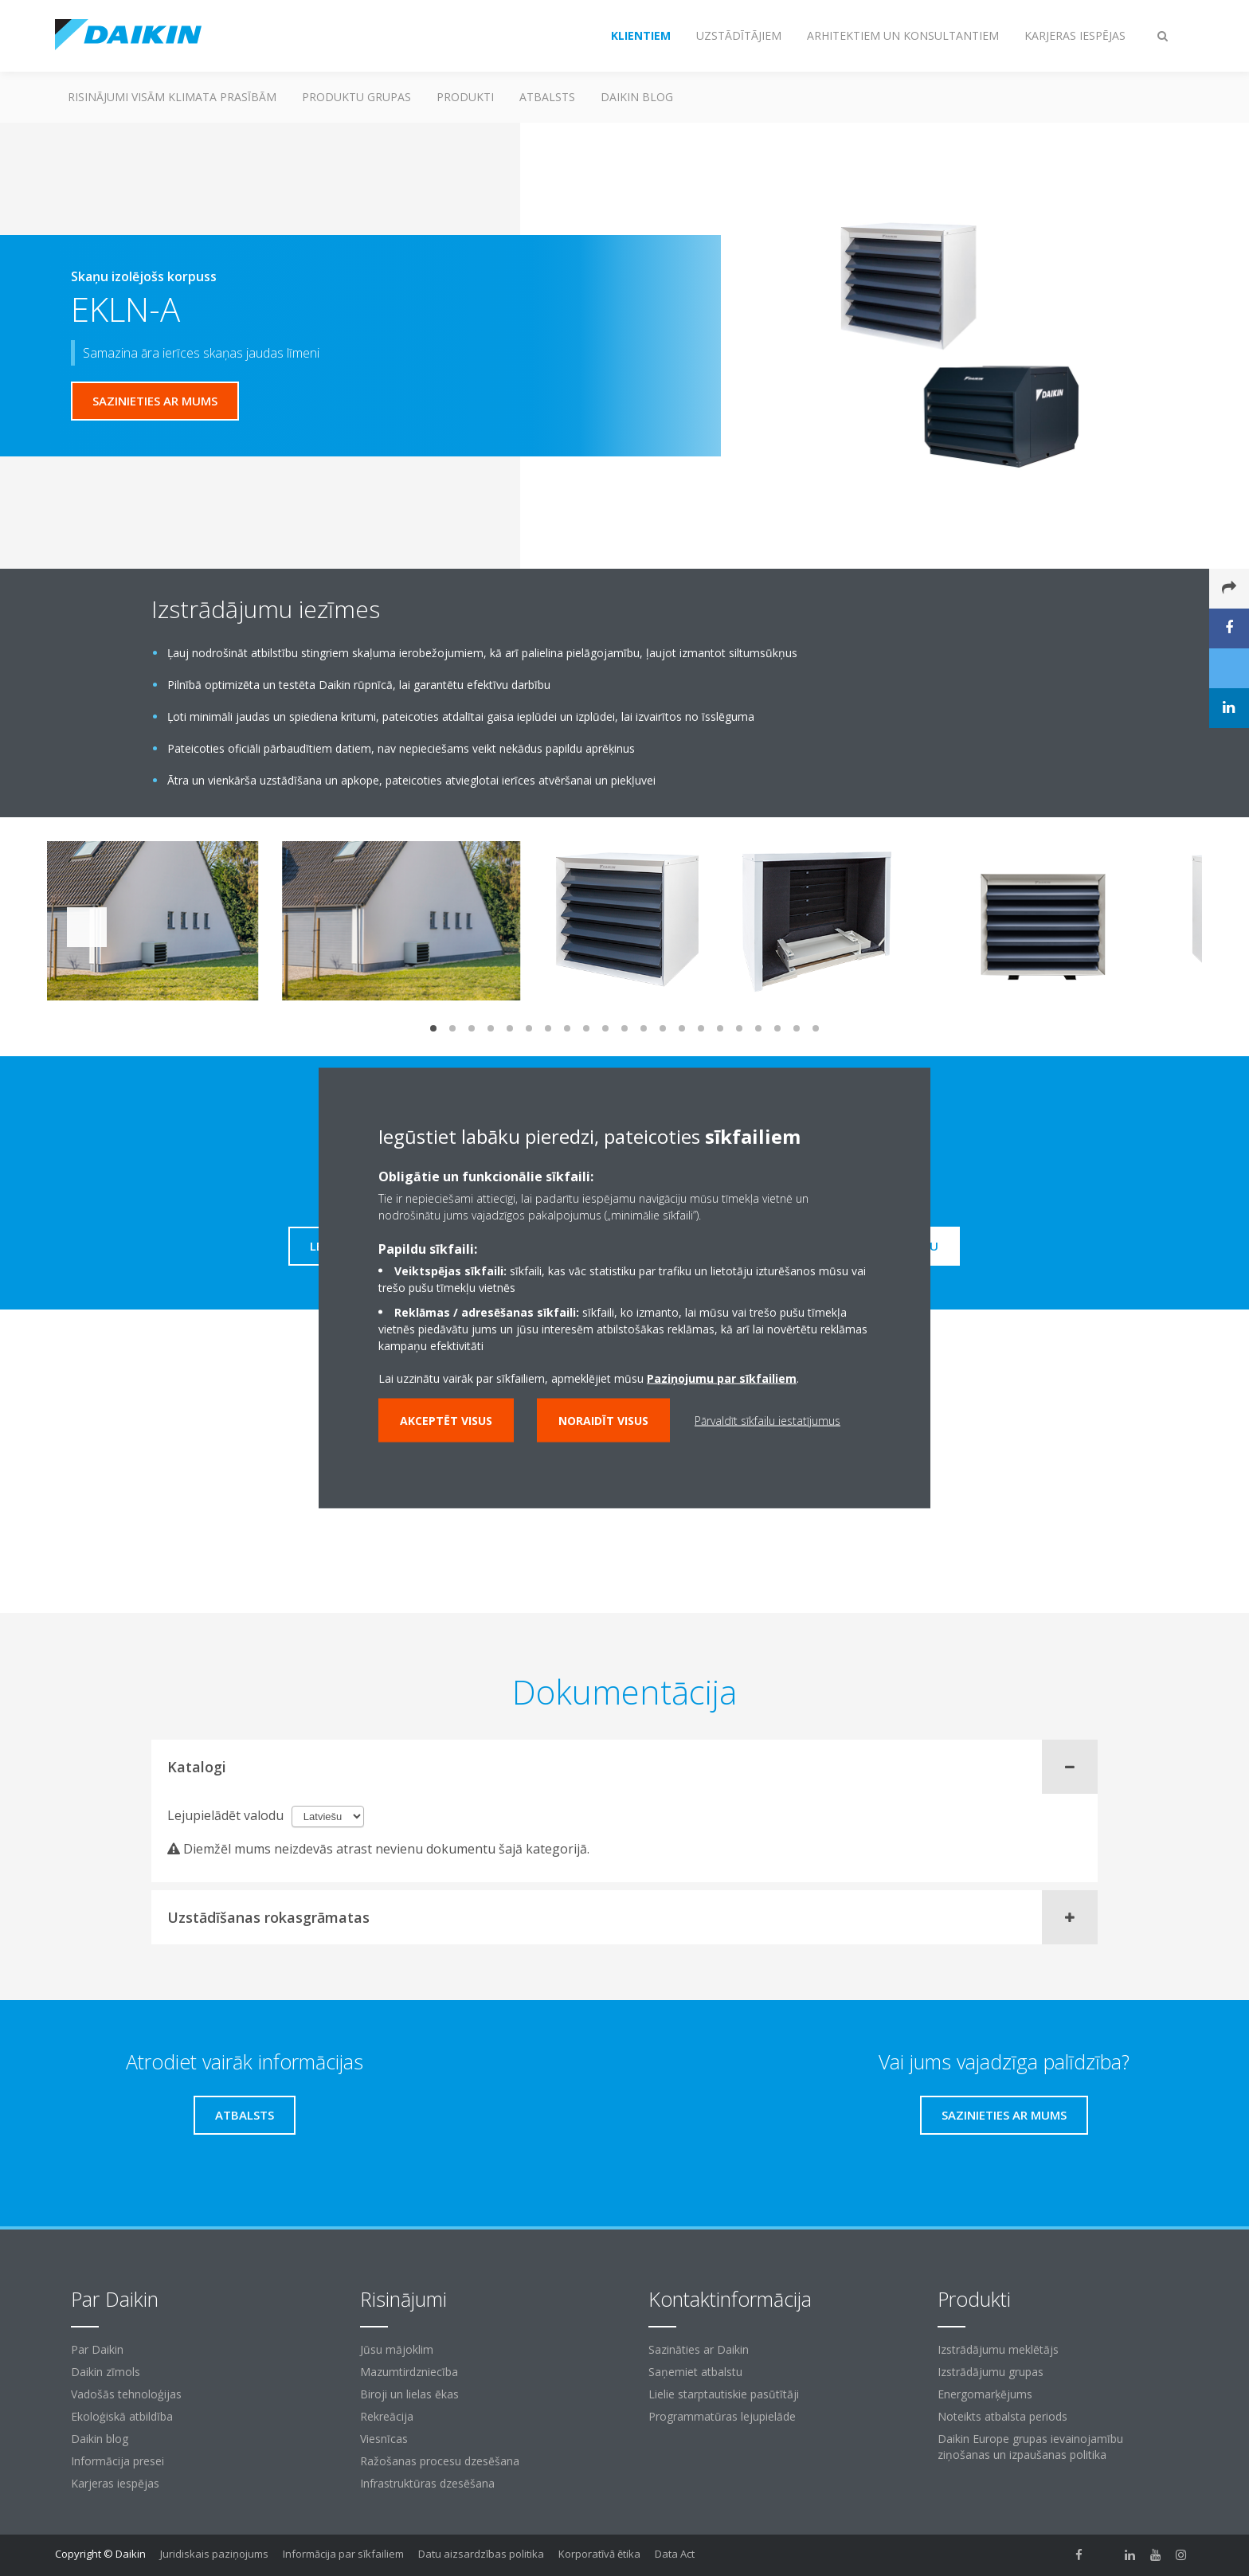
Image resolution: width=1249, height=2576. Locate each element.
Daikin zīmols (105, 2371)
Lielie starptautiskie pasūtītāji (723, 2394)
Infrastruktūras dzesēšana (427, 2483)
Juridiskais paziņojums (214, 2554)
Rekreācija (386, 2416)
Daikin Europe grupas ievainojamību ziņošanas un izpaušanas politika (1030, 2446)
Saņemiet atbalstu (695, 2371)
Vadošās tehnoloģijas (126, 2394)
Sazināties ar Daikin (698, 2349)
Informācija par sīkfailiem (343, 2554)
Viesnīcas (384, 2438)
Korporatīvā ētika (599, 2554)
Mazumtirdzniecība (409, 2371)
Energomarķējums (985, 2394)
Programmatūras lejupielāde (722, 2416)
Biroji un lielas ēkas (409, 2394)
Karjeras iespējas (115, 2483)
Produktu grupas (356, 96)
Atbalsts (547, 96)
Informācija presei (117, 2460)
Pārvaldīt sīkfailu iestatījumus (767, 1420)
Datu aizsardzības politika (481, 2554)
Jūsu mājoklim (396, 2349)
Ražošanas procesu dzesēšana (439, 2460)
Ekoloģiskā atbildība (122, 2416)
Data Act (675, 2554)
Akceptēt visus (446, 1420)
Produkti (465, 96)
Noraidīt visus (603, 1420)
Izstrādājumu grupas (990, 2371)
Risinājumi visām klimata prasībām (172, 96)
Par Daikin (97, 2349)
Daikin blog (637, 96)
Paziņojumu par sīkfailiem (722, 1378)
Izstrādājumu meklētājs (998, 2349)
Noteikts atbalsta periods (1002, 2416)
